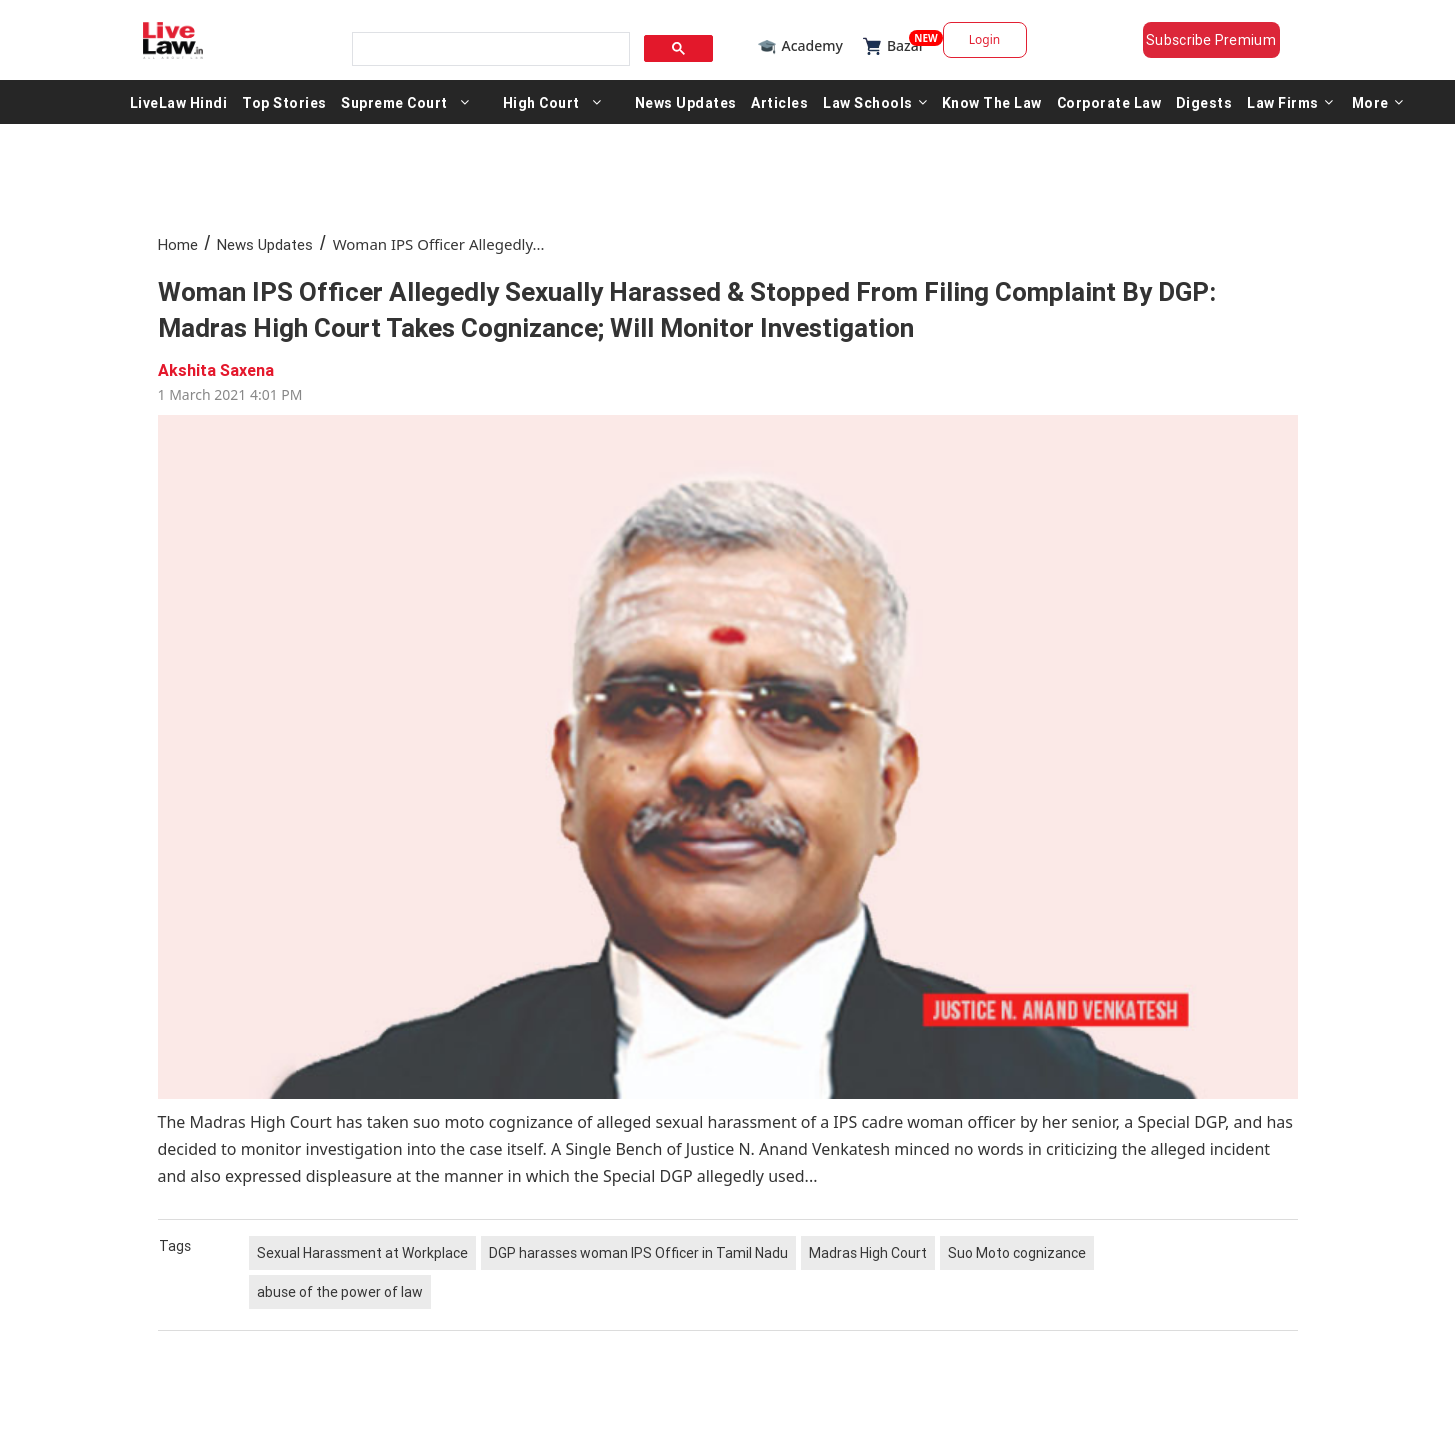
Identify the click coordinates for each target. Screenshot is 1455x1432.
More (1378, 102)
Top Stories (284, 102)
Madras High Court (868, 1253)
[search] (489, 49)
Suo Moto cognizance (1017, 1253)
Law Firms (1290, 102)
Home (178, 244)
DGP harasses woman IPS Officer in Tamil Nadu (638, 1253)
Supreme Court (394, 102)
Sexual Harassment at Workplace (362, 1253)
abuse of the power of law (340, 1292)
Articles (779, 102)
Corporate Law (1109, 102)
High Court (541, 102)
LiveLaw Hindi (179, 102)
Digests (1204, 102)
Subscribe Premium (1211, 40)
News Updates (686, 102)
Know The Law (992, 102)
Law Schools (875, 102)
